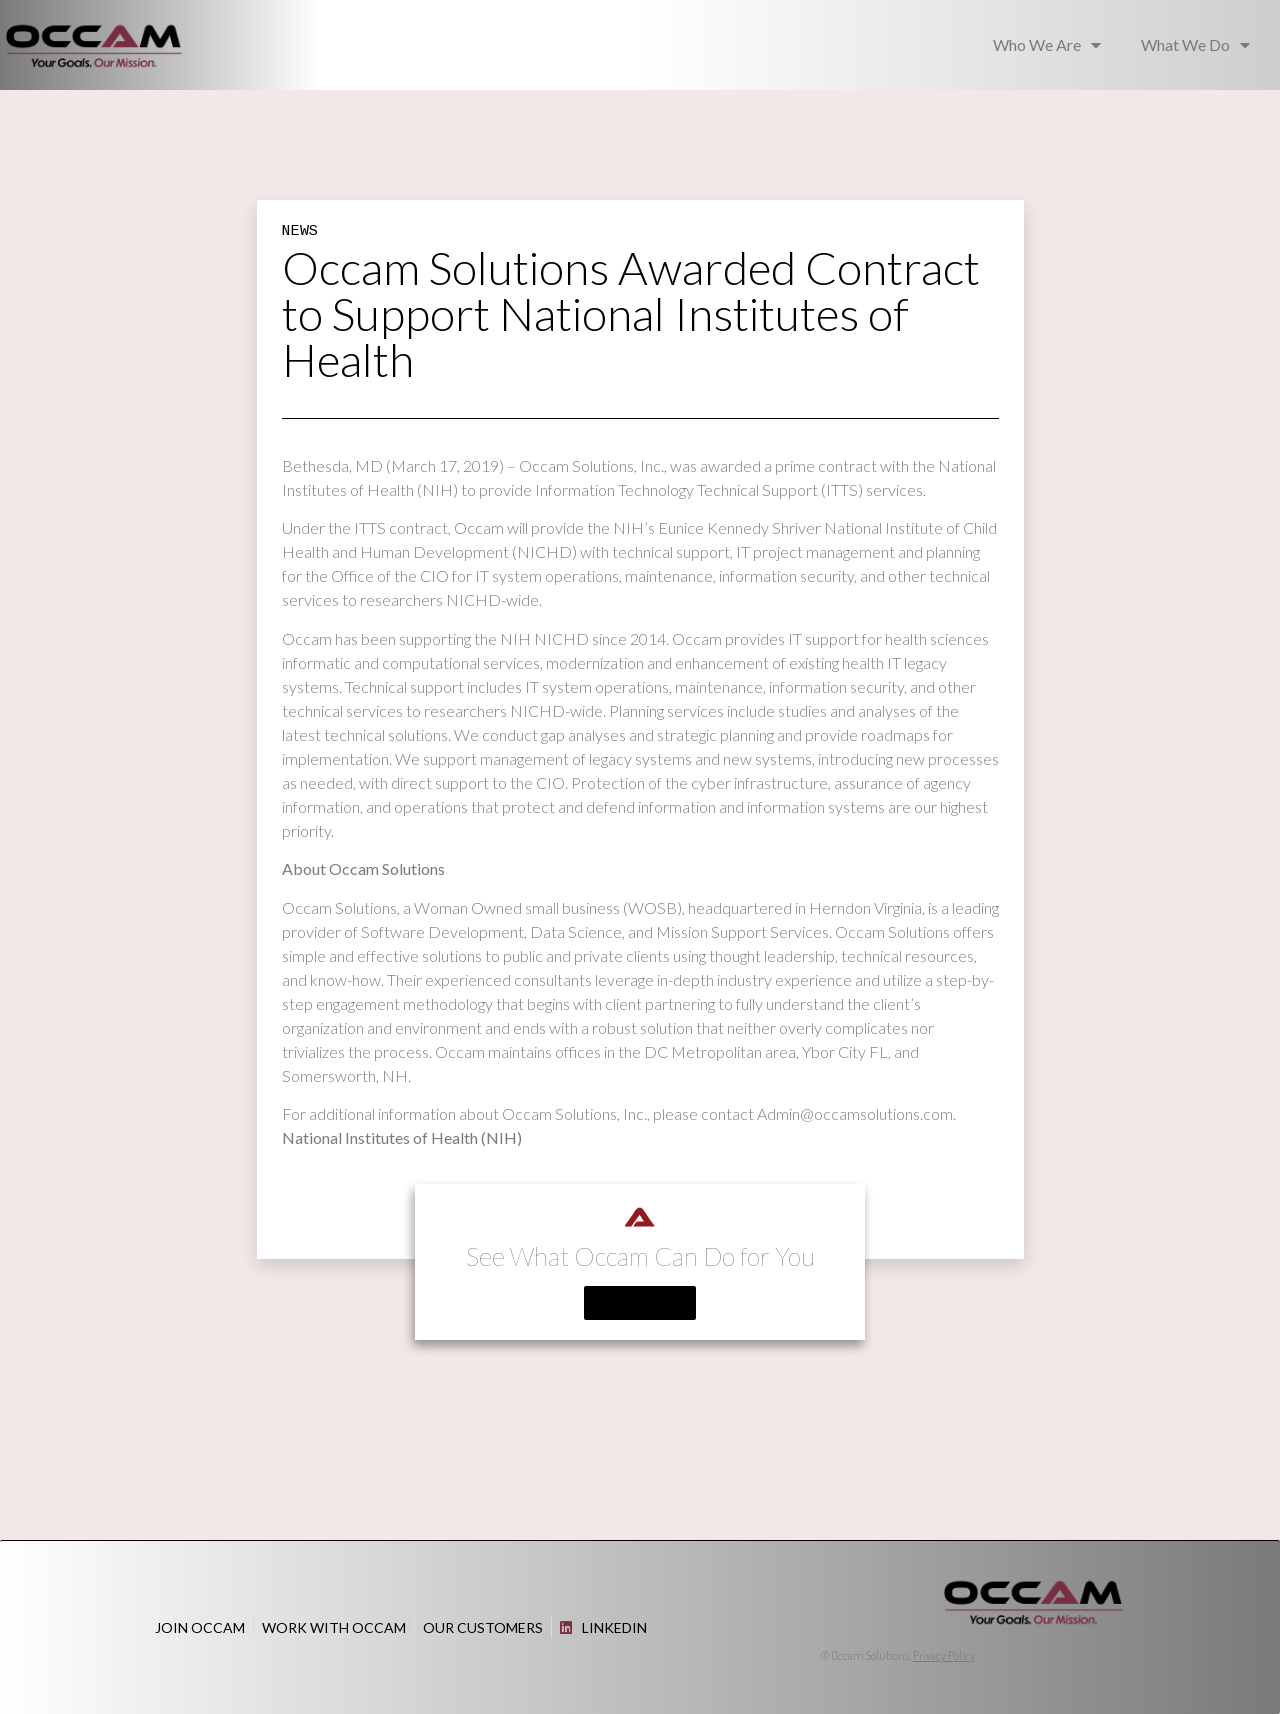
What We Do (1195, 45)
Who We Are (1047, 45)
